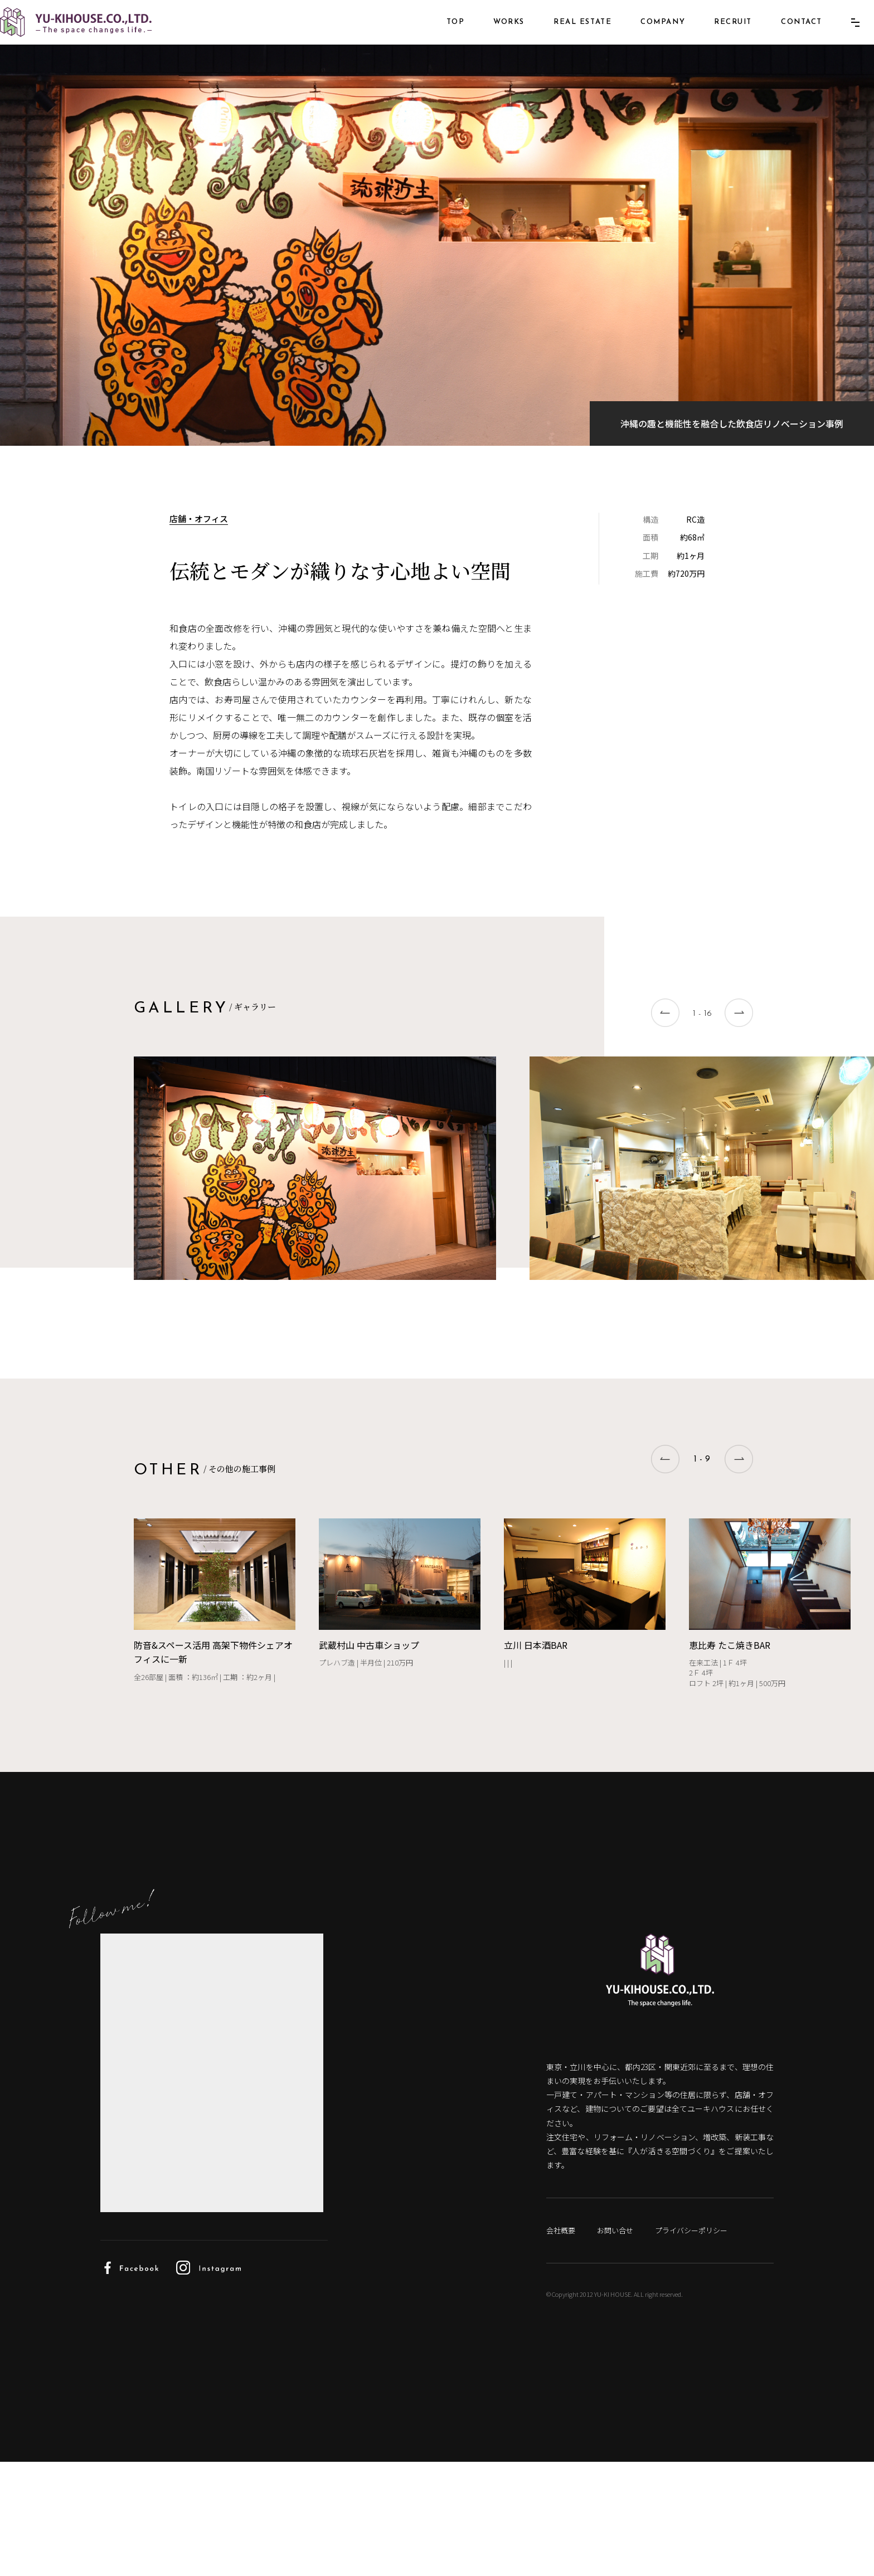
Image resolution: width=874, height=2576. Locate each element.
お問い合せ (620, 2344)
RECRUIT (716, 37)
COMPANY (646, 37)
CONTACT (784, 37)
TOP (439, 37)
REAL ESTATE (566, 37)
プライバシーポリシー (702, 2344)
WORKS (492, 37)
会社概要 (561, 2344)
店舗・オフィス (200, 604)
